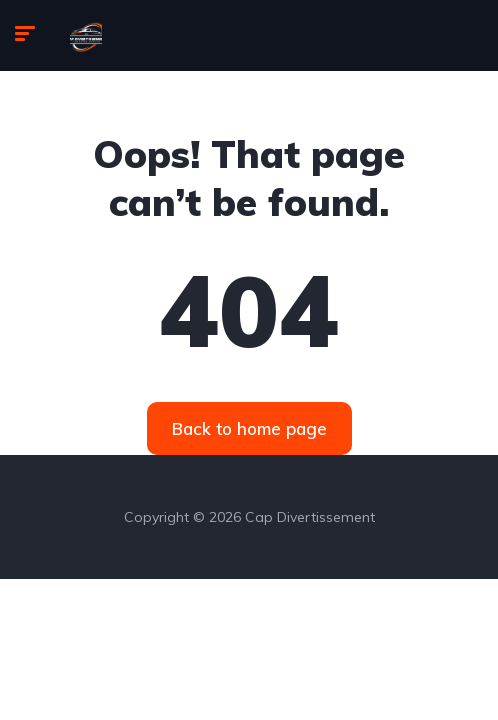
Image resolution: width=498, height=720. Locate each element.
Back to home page (249, 428)
